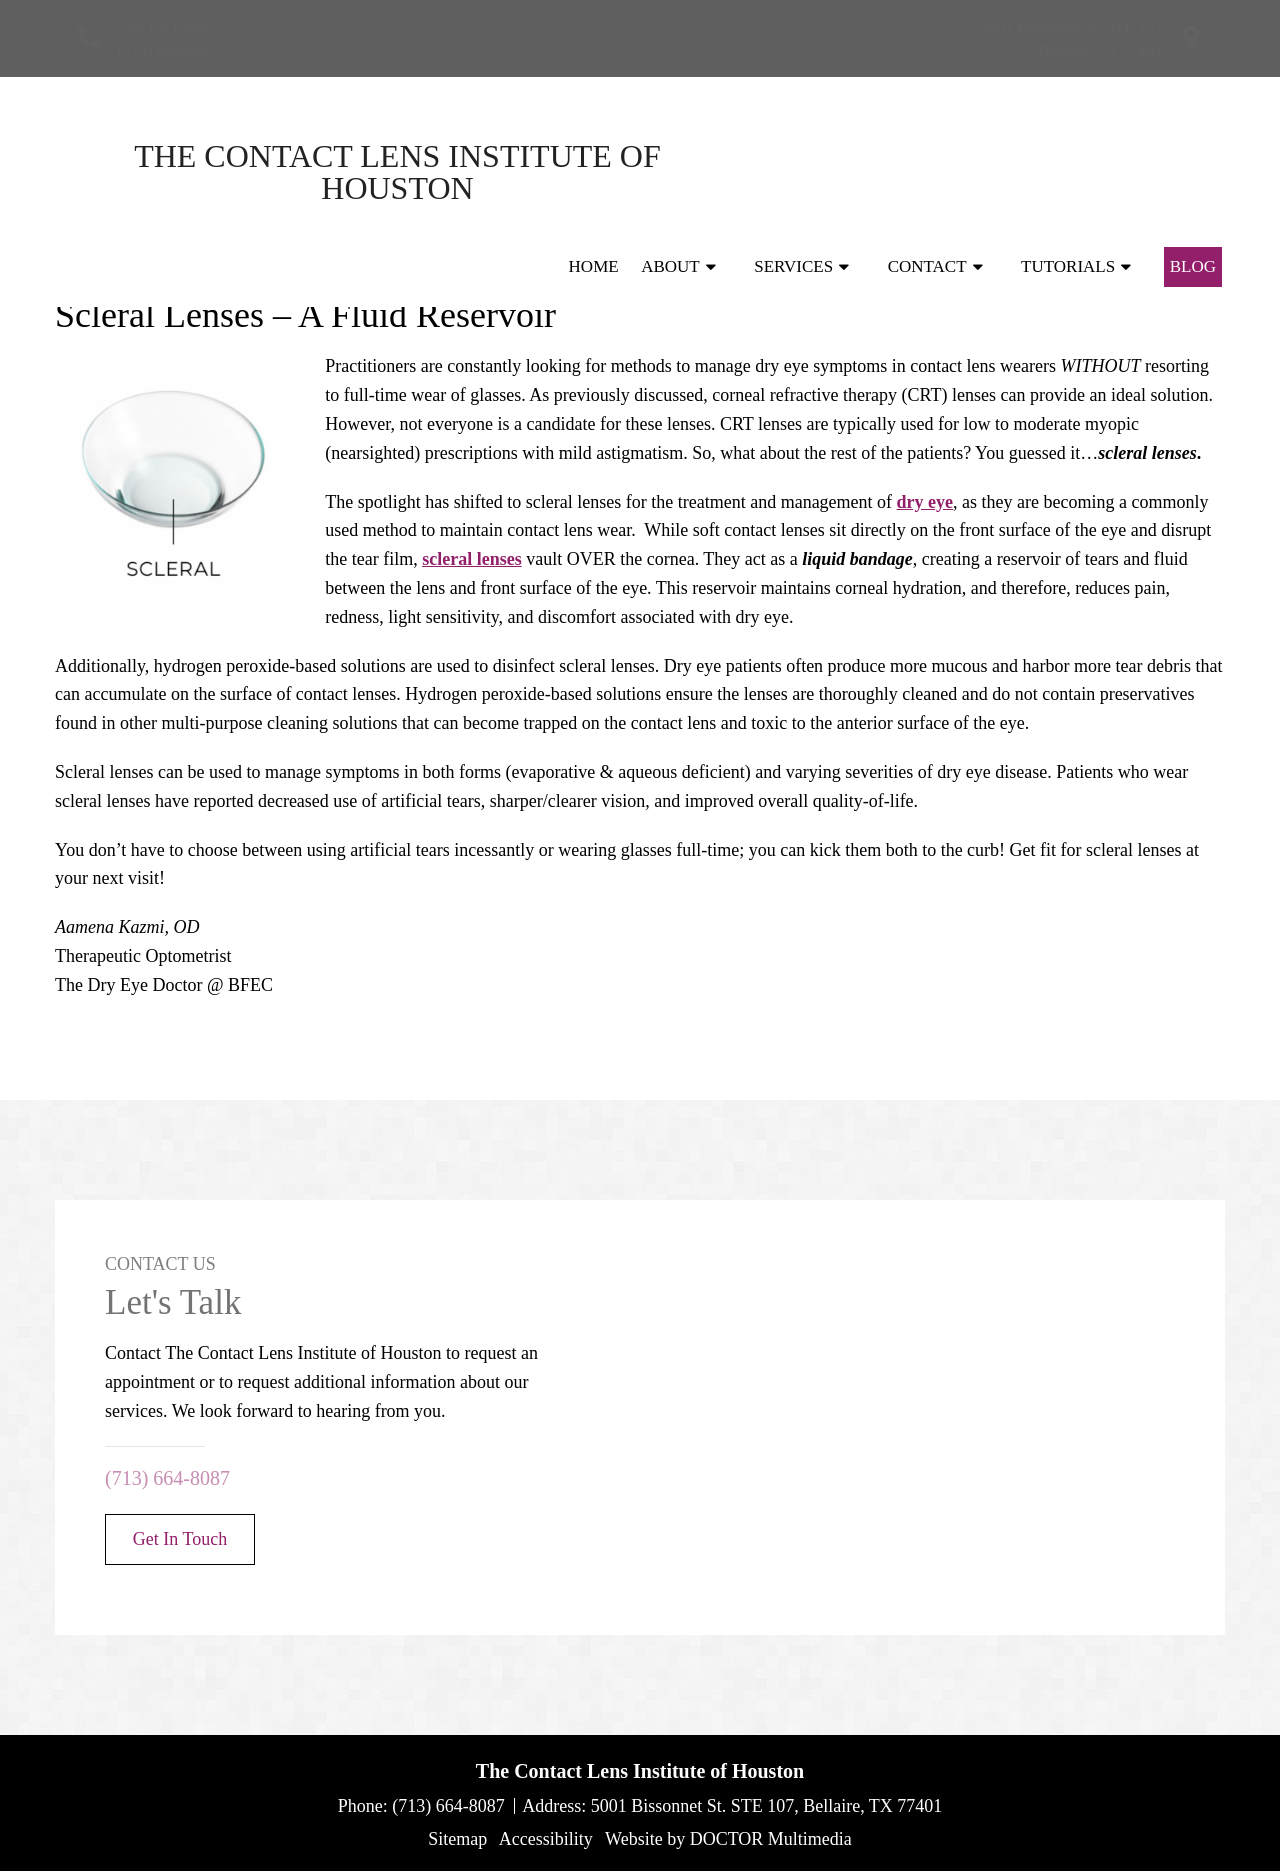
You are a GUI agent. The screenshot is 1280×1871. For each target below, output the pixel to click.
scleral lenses (471, 559)
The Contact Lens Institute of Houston (230, 172)
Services (793, 171)
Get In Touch (180, 1539)
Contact (927, 171)
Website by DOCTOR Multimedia (728, 1839)
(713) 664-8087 (168, 50)
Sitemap (457, 1839)
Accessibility (546, 1839)
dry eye (925, 502)
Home (594, 171)
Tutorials (1068, 171)
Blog (1193, 171)
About (670, 171)
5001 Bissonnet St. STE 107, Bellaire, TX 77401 (767, 1806)
